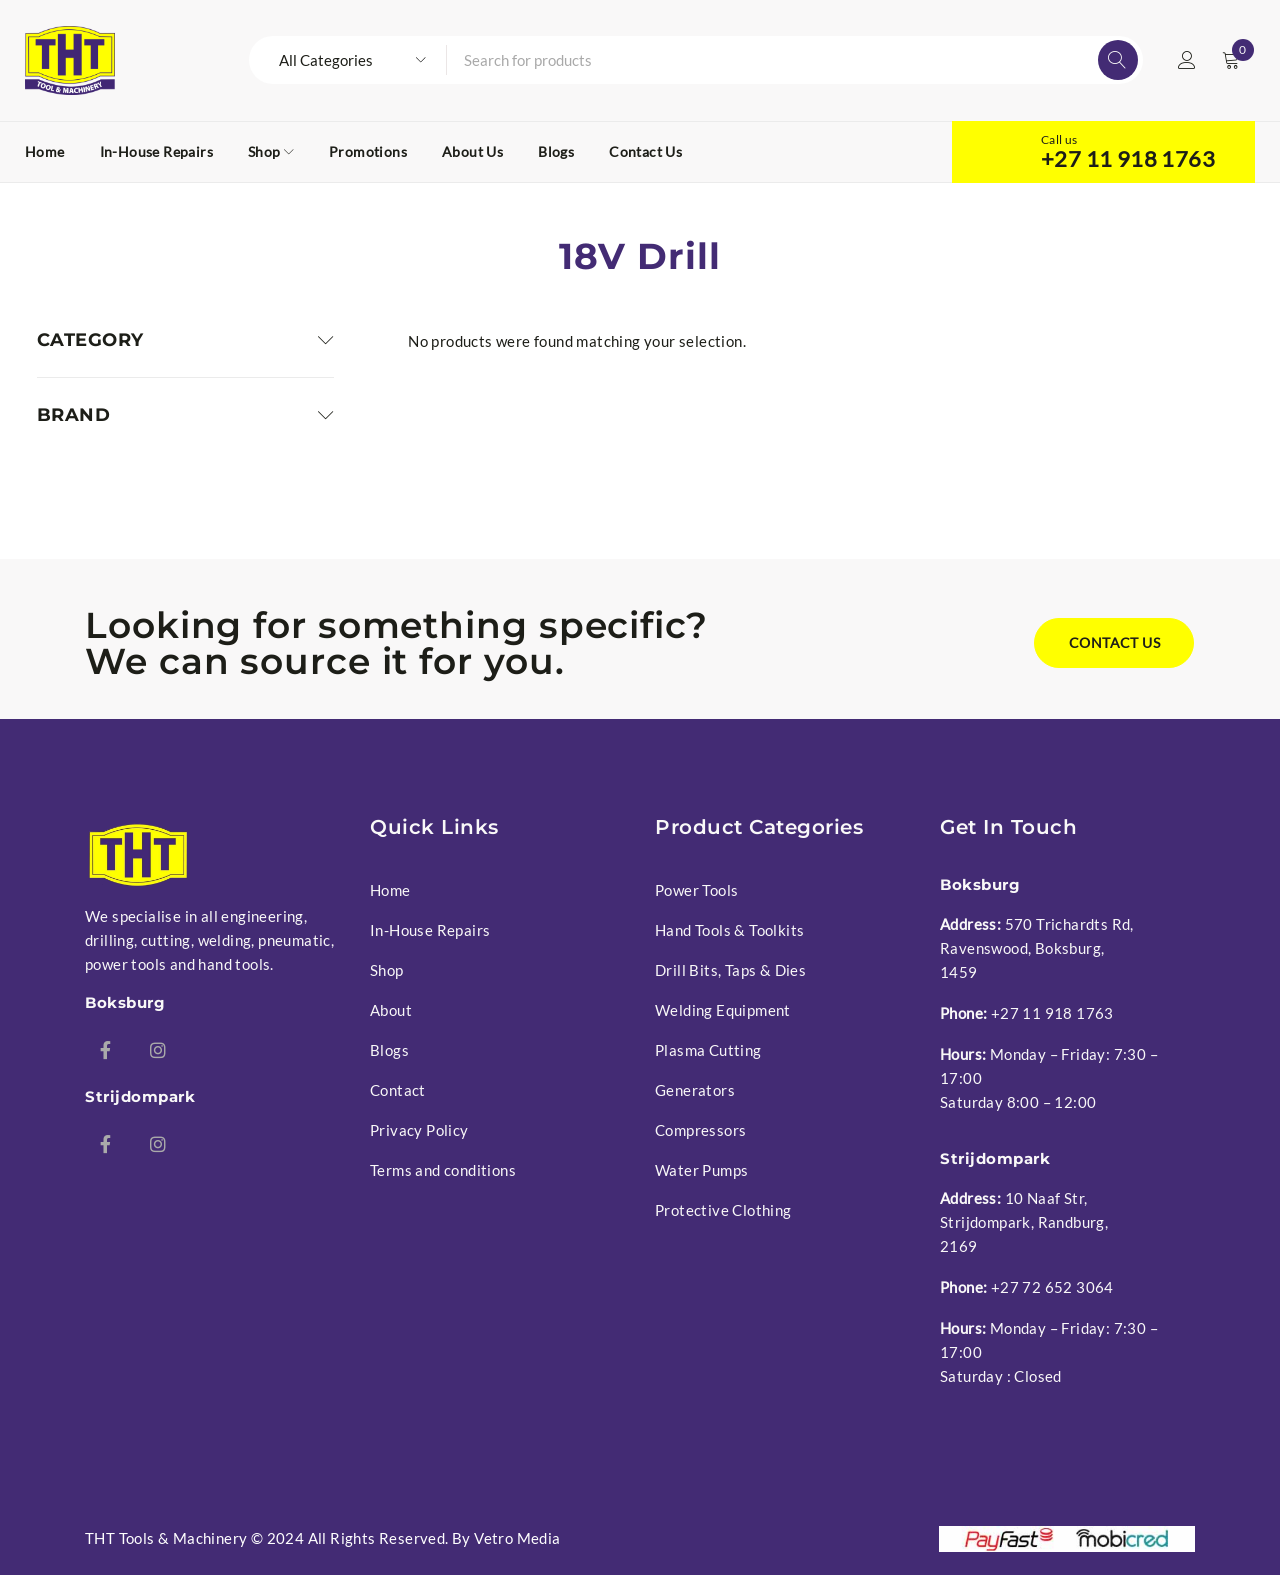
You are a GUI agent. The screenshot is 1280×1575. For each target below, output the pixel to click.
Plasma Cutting (708, 1050)
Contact (398, 1090)
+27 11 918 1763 (1128, 159)
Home (390, 890)
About (391, 1010)
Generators (695, 1090)
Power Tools (696, 890)
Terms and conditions (443, 1170)
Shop (387, 970)
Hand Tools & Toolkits (729, 930)
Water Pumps (701, 1170)
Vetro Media (517, 1538)
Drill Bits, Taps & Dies (730, 970)
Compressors (700, 1130)
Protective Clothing (723, 1210)
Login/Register (1187, 60)
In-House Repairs (430, 930)
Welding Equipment (723, 1010)
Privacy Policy (419, 1130)
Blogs (389, 1050)
